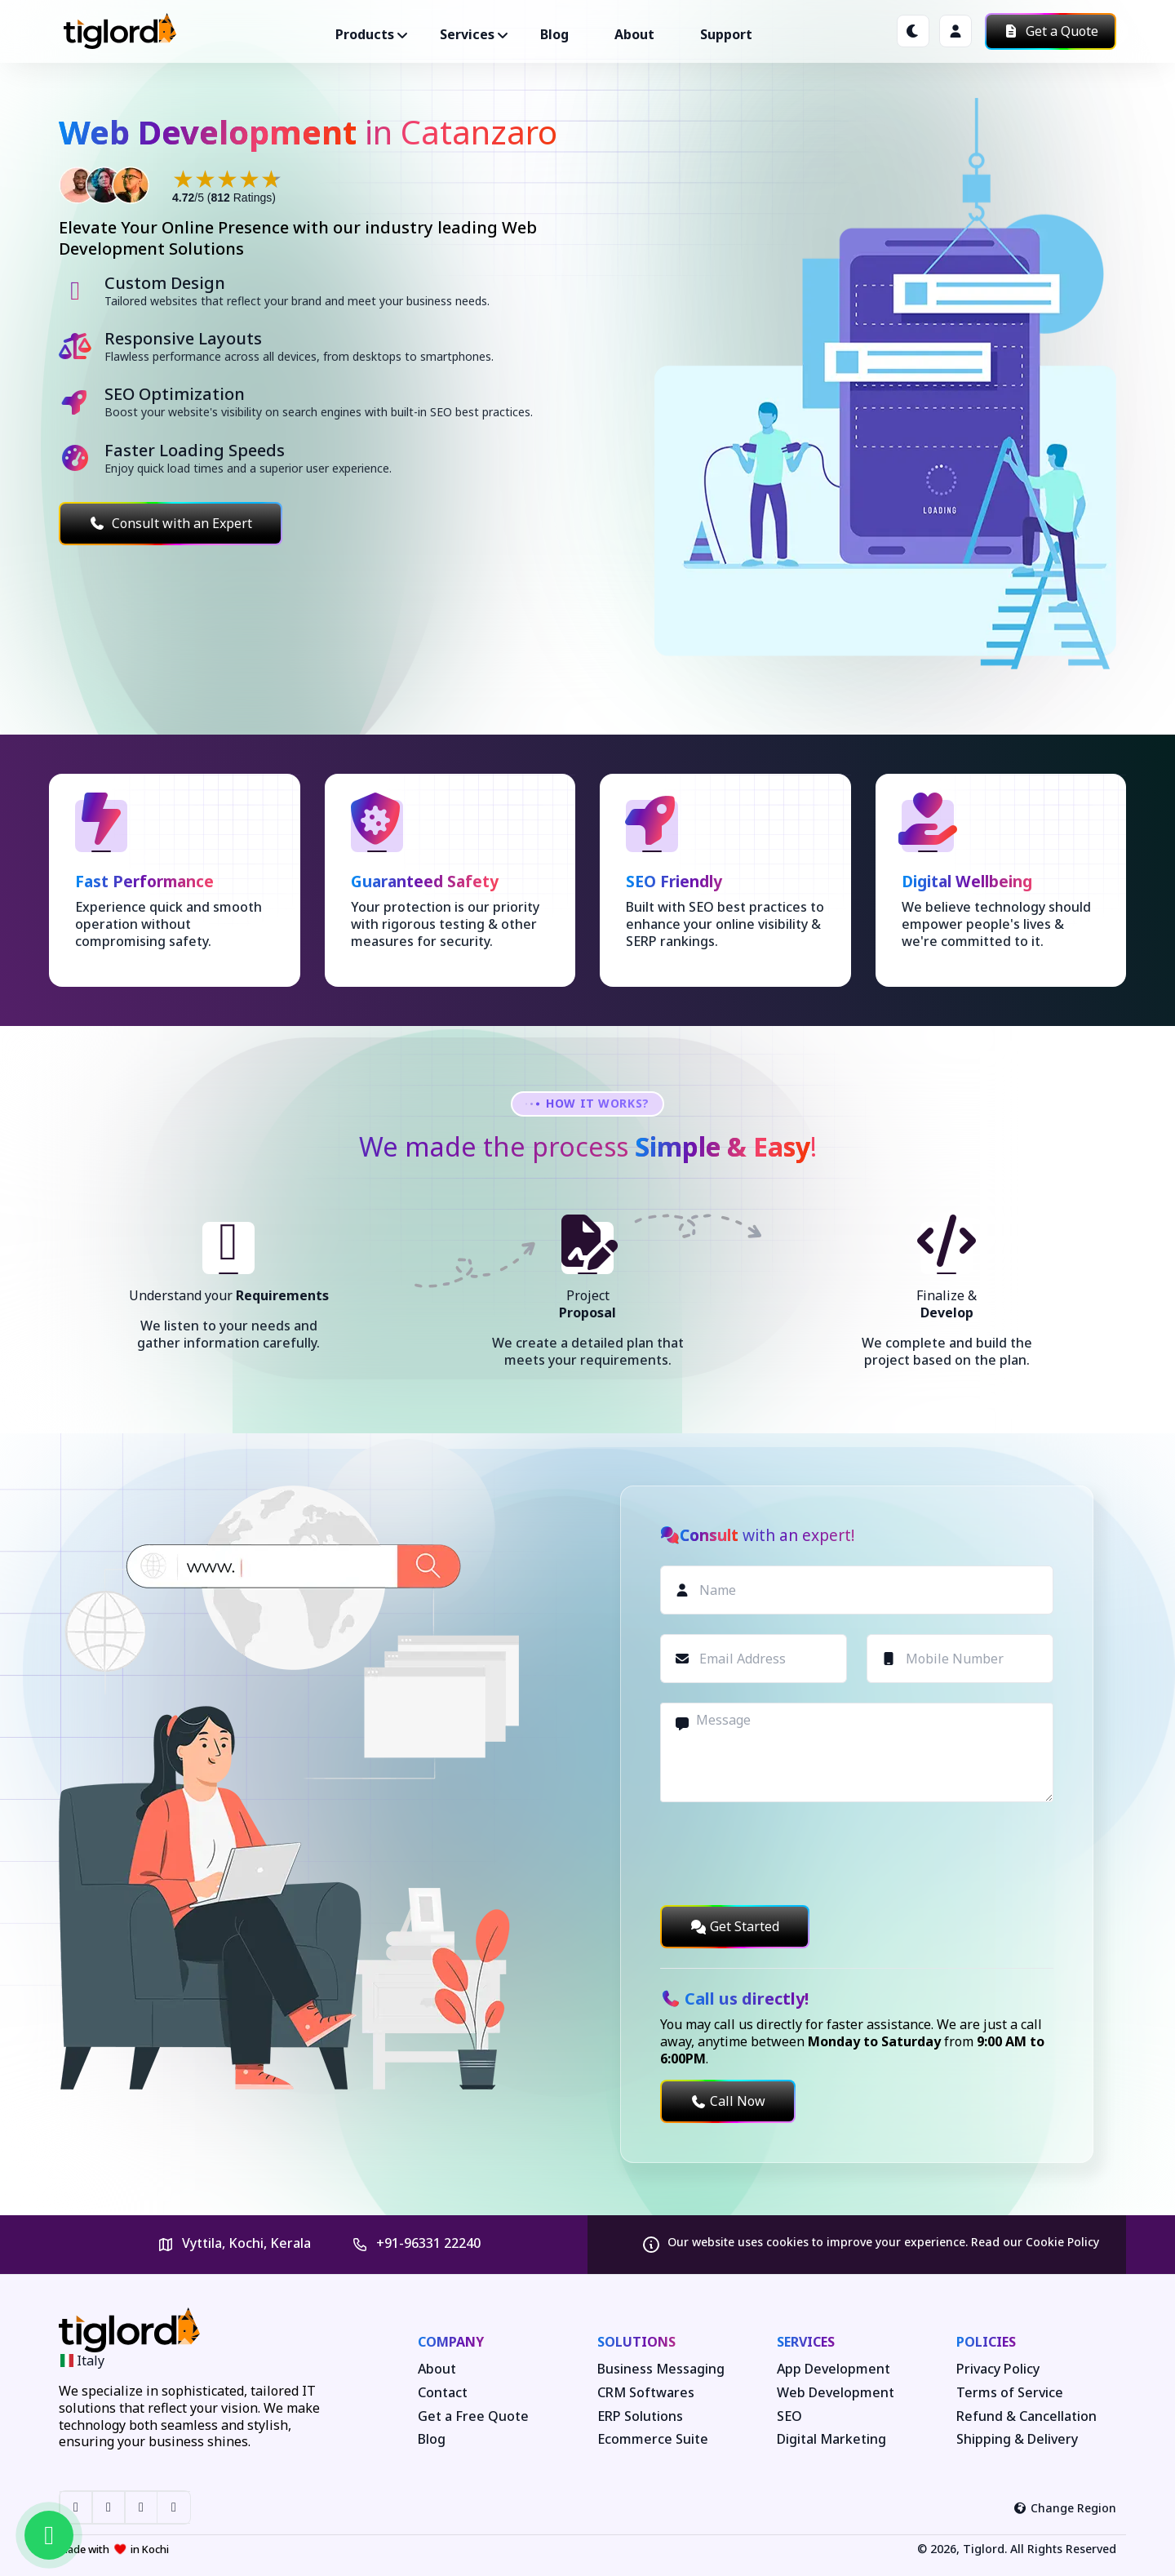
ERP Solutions (640, 2416)
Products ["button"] (364, 34)
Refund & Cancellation (1026, 2416)
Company (451, 2342)
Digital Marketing (831, 2439)
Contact (443, 2392)
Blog (554, 34)
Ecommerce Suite (652, 2439)
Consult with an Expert (170, 523)
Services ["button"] (467, 34)
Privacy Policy (998, 2369)
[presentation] (784, 1853)
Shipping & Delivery (1017, 2439)
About (634, 34)
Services (806, 2342)
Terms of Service (1009, 2392)
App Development (833, 2369)
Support (726, 34)
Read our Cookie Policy (1035, 2242)
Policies (986, 2342)
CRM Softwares (645, 2392)
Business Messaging (661, 2369)
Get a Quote (1050, 31)
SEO (789, 2416)
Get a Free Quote (473, 2416)
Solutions (636, 2342)
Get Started (734, 1926)
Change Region (1065, 2508)
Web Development (835, 2392)
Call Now (727, 2101)
